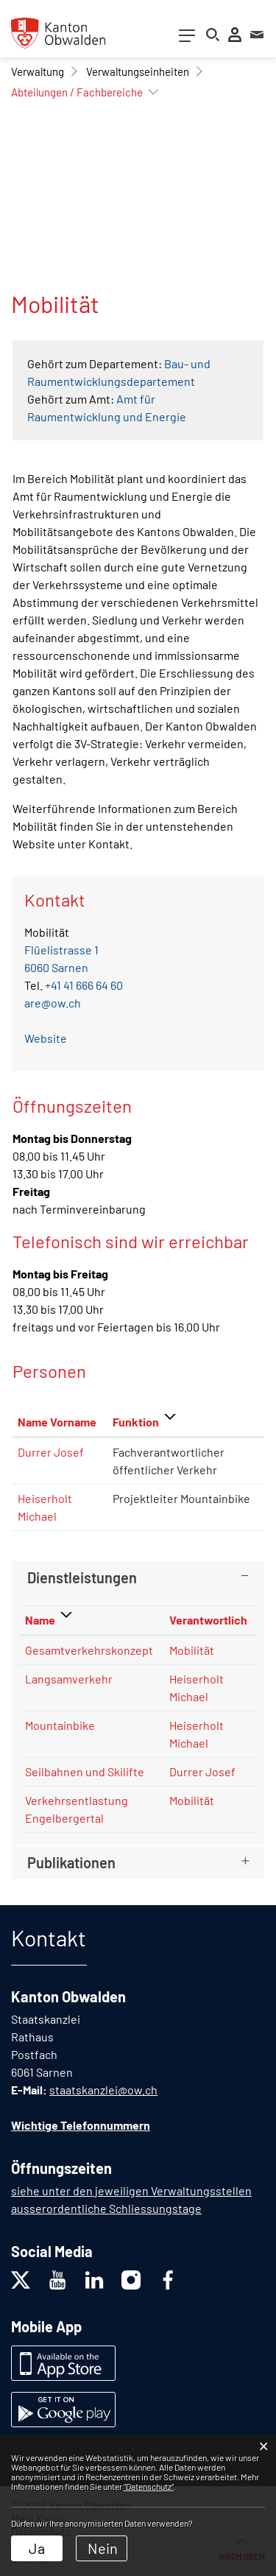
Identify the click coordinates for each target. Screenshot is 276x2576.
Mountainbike (60, 1725)
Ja (37, 2548)
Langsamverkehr (69, 1679)
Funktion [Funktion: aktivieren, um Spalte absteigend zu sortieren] (136, 1422)
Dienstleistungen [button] (82, 1577)
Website (53, 1038)
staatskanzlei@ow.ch (103, 2090)
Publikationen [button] (71, 1862)
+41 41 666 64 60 (84, 985)
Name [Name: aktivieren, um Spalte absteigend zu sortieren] (40, 1620)
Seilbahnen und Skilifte (84, 1771)
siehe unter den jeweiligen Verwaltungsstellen (131, 2190)
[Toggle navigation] (187, 39)
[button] (37, 71)
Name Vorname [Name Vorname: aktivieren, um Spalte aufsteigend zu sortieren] (57, 1422)
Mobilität (191, 1650)
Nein (103, 2548)
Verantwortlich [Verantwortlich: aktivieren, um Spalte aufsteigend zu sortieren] (208, 1620)
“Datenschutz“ (149, 2486)
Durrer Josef (51, 1452)
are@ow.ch (52, 1003)
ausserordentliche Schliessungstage (106, 2208)
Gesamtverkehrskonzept (89, 1650)
